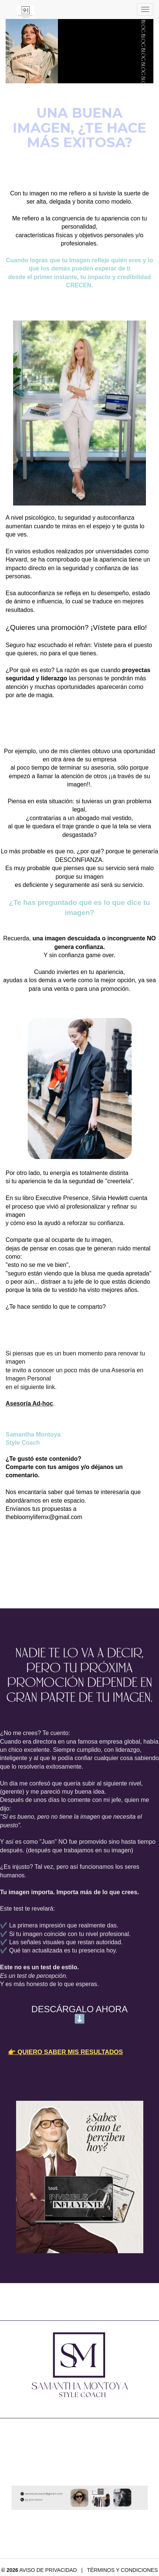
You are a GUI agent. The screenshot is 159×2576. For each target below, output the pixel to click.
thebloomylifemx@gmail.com (44, 1517)
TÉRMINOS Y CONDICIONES (122, 2570)
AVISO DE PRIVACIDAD (48, 2570)
